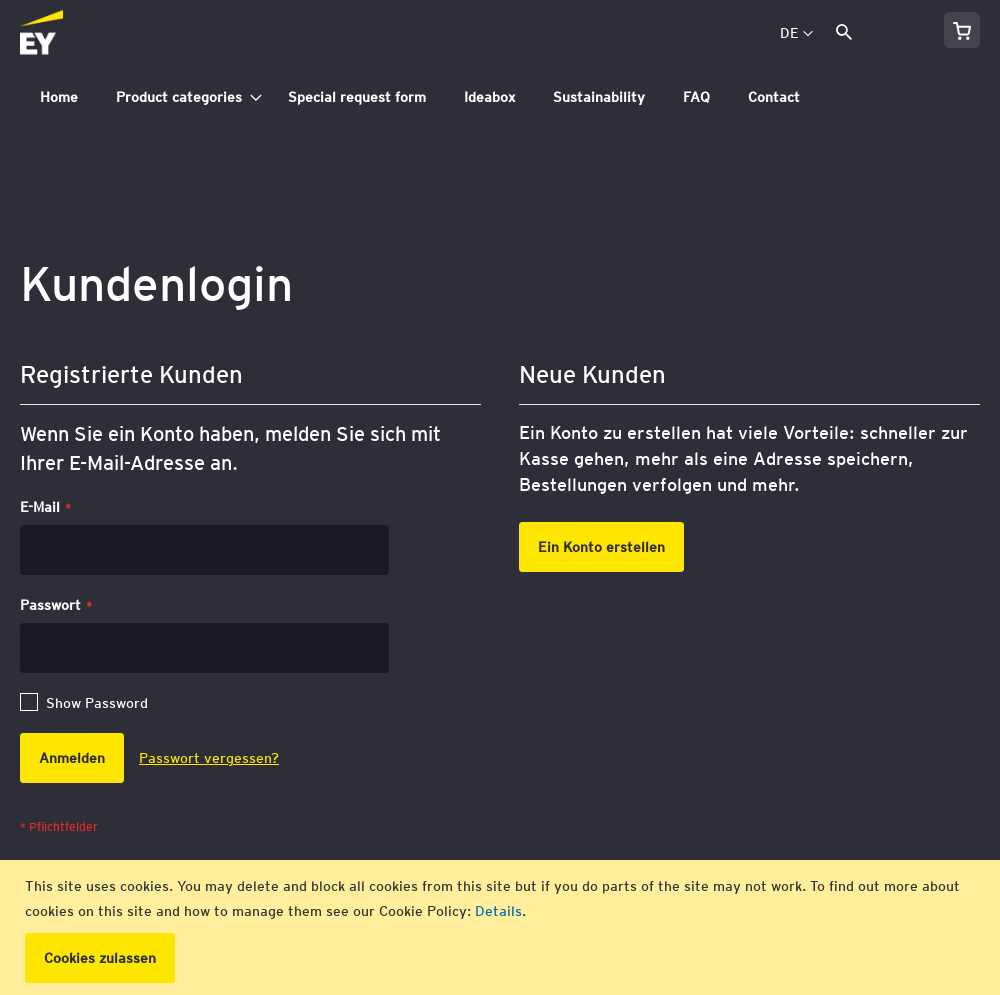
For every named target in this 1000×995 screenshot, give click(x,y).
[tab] (500, 97)
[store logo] (86, 34)
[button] (796, 34)
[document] (502, 927)
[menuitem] (59, 97)
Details (498, 911)
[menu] (500, 97)
